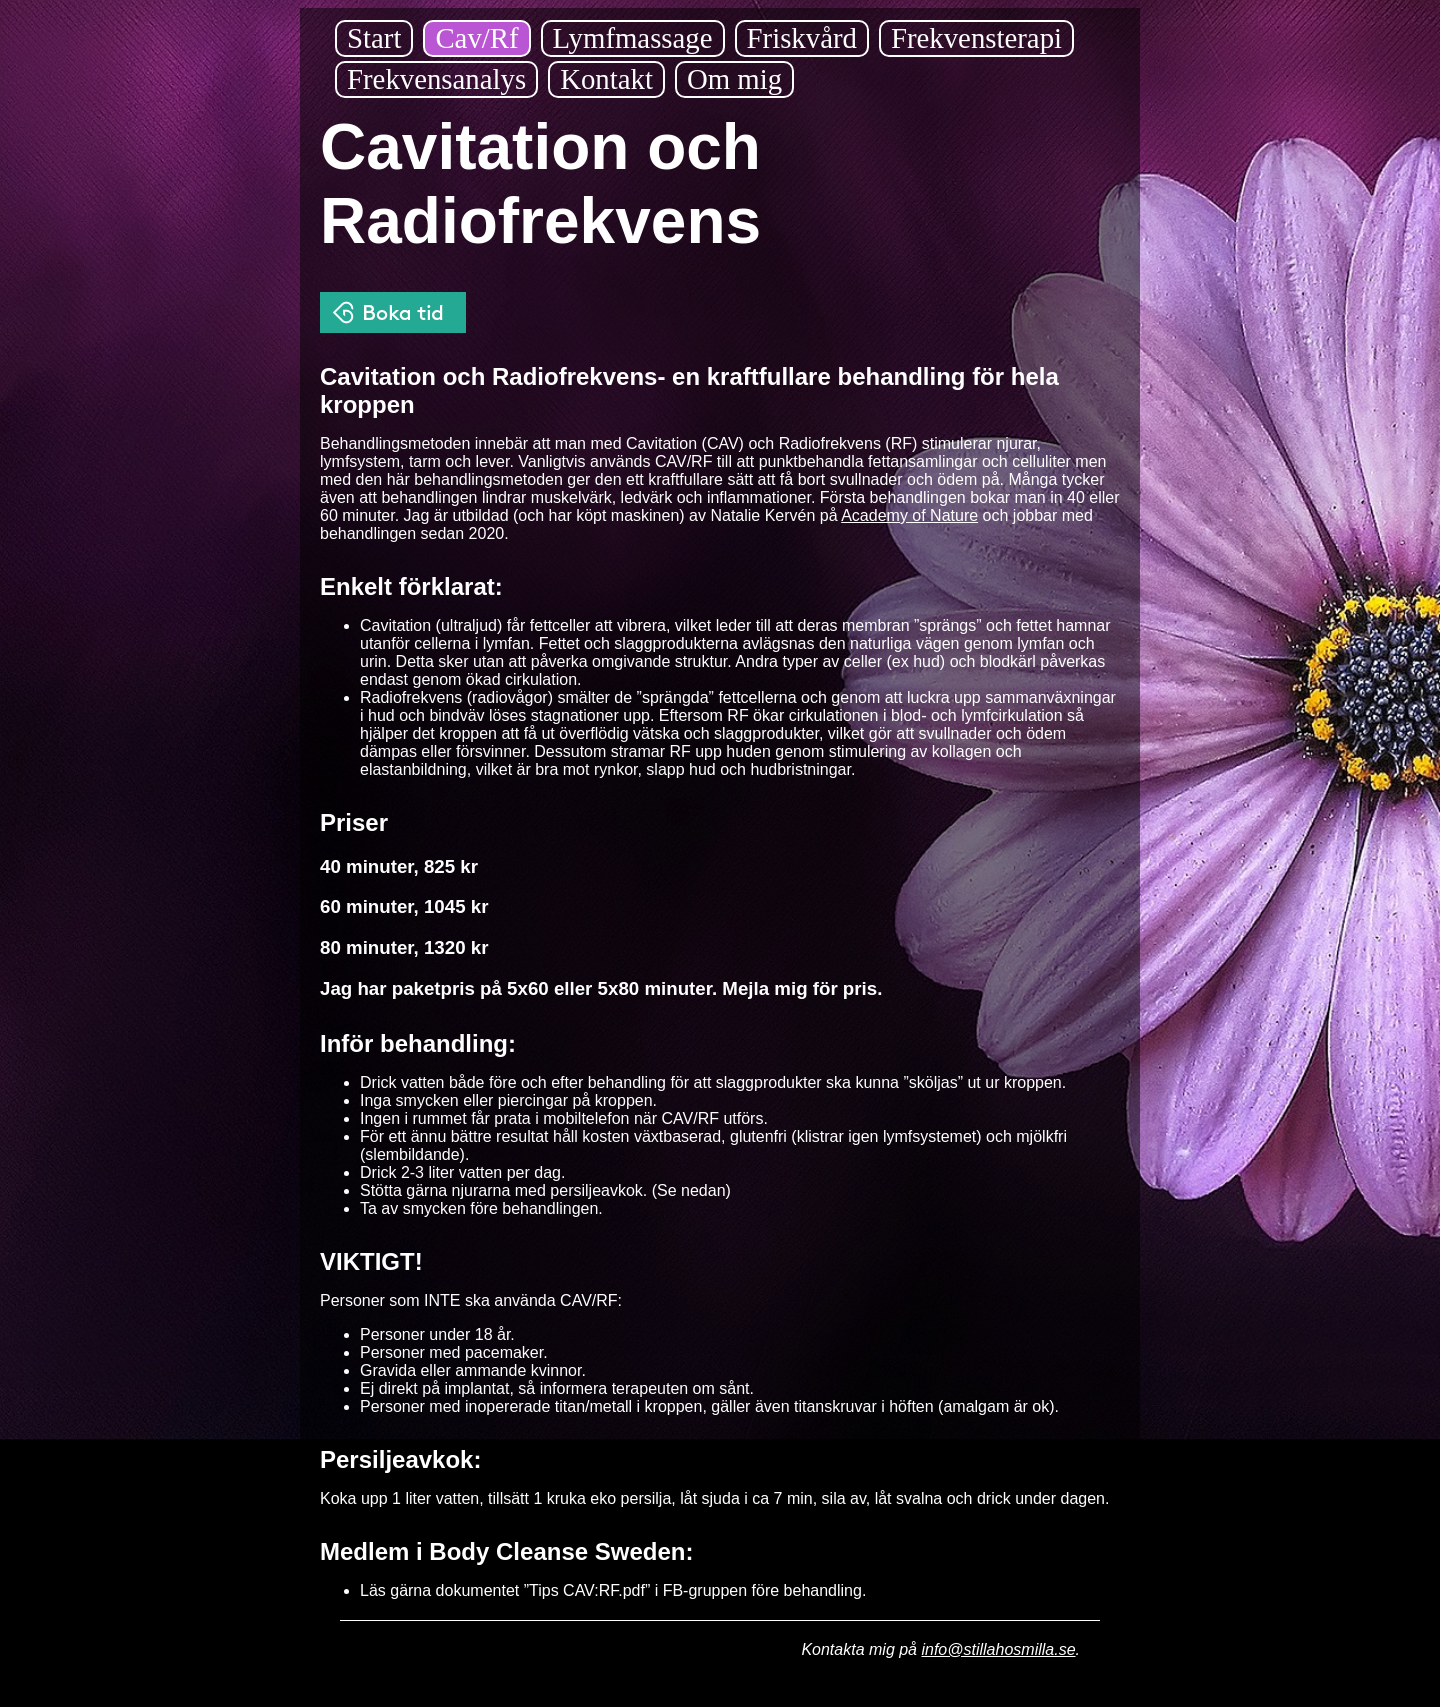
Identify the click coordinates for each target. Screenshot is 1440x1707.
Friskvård (802, 38)
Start (374, 38)
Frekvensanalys (436, 79)
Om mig (734, 79)
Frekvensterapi (976, 38)
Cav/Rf (476, 38)
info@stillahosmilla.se (998, 1649)
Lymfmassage (633, 38)
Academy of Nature (909, 515)
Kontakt (606, 79)
